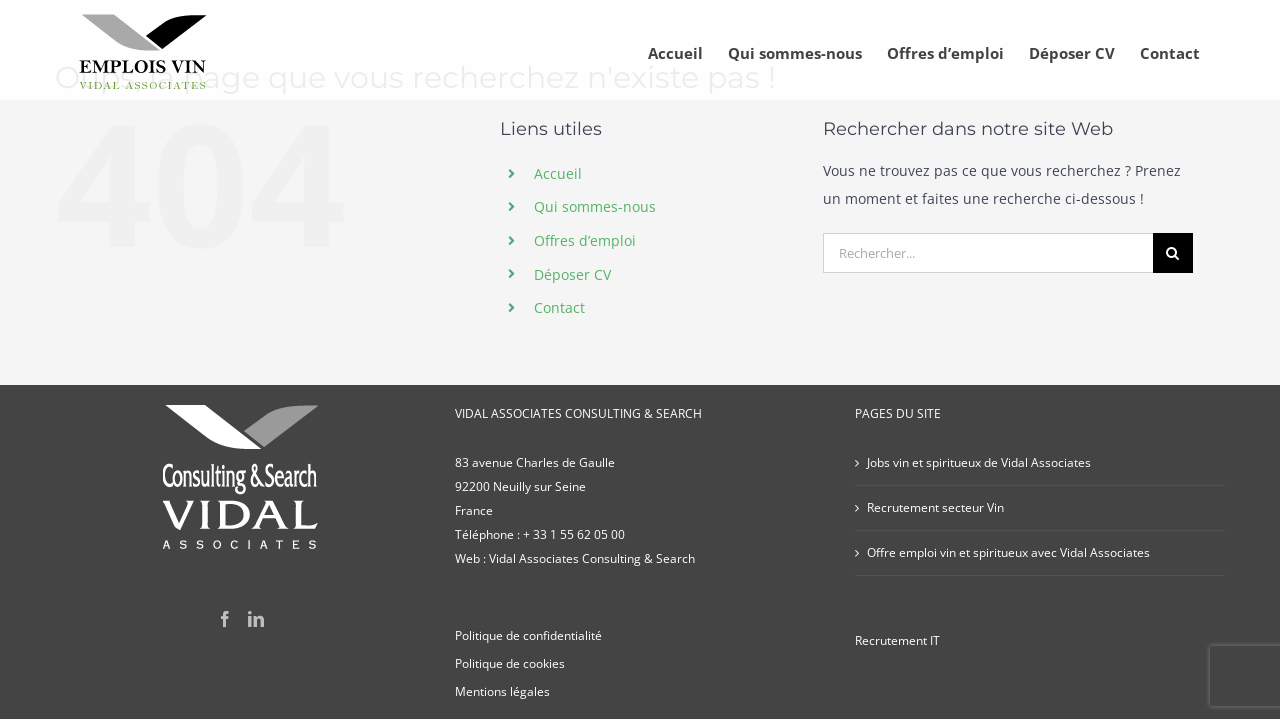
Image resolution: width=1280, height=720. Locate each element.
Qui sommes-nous (595, 206)
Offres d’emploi (585, 240)
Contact (559, 307)
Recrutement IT (897, 640)
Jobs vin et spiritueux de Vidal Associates (979, 462)
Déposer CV (572, 274)
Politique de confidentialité (528, 635)
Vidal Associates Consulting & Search (592, 558)
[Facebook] (225, 619)
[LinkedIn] (256, 619)
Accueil (558, 173)
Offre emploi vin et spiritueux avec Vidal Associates (1008, 552)
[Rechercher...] (988, 253)
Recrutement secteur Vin (935, 507)
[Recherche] (1173, 253)
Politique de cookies (510, 663)
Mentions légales (502, 691)
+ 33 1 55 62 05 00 (574, 534)
